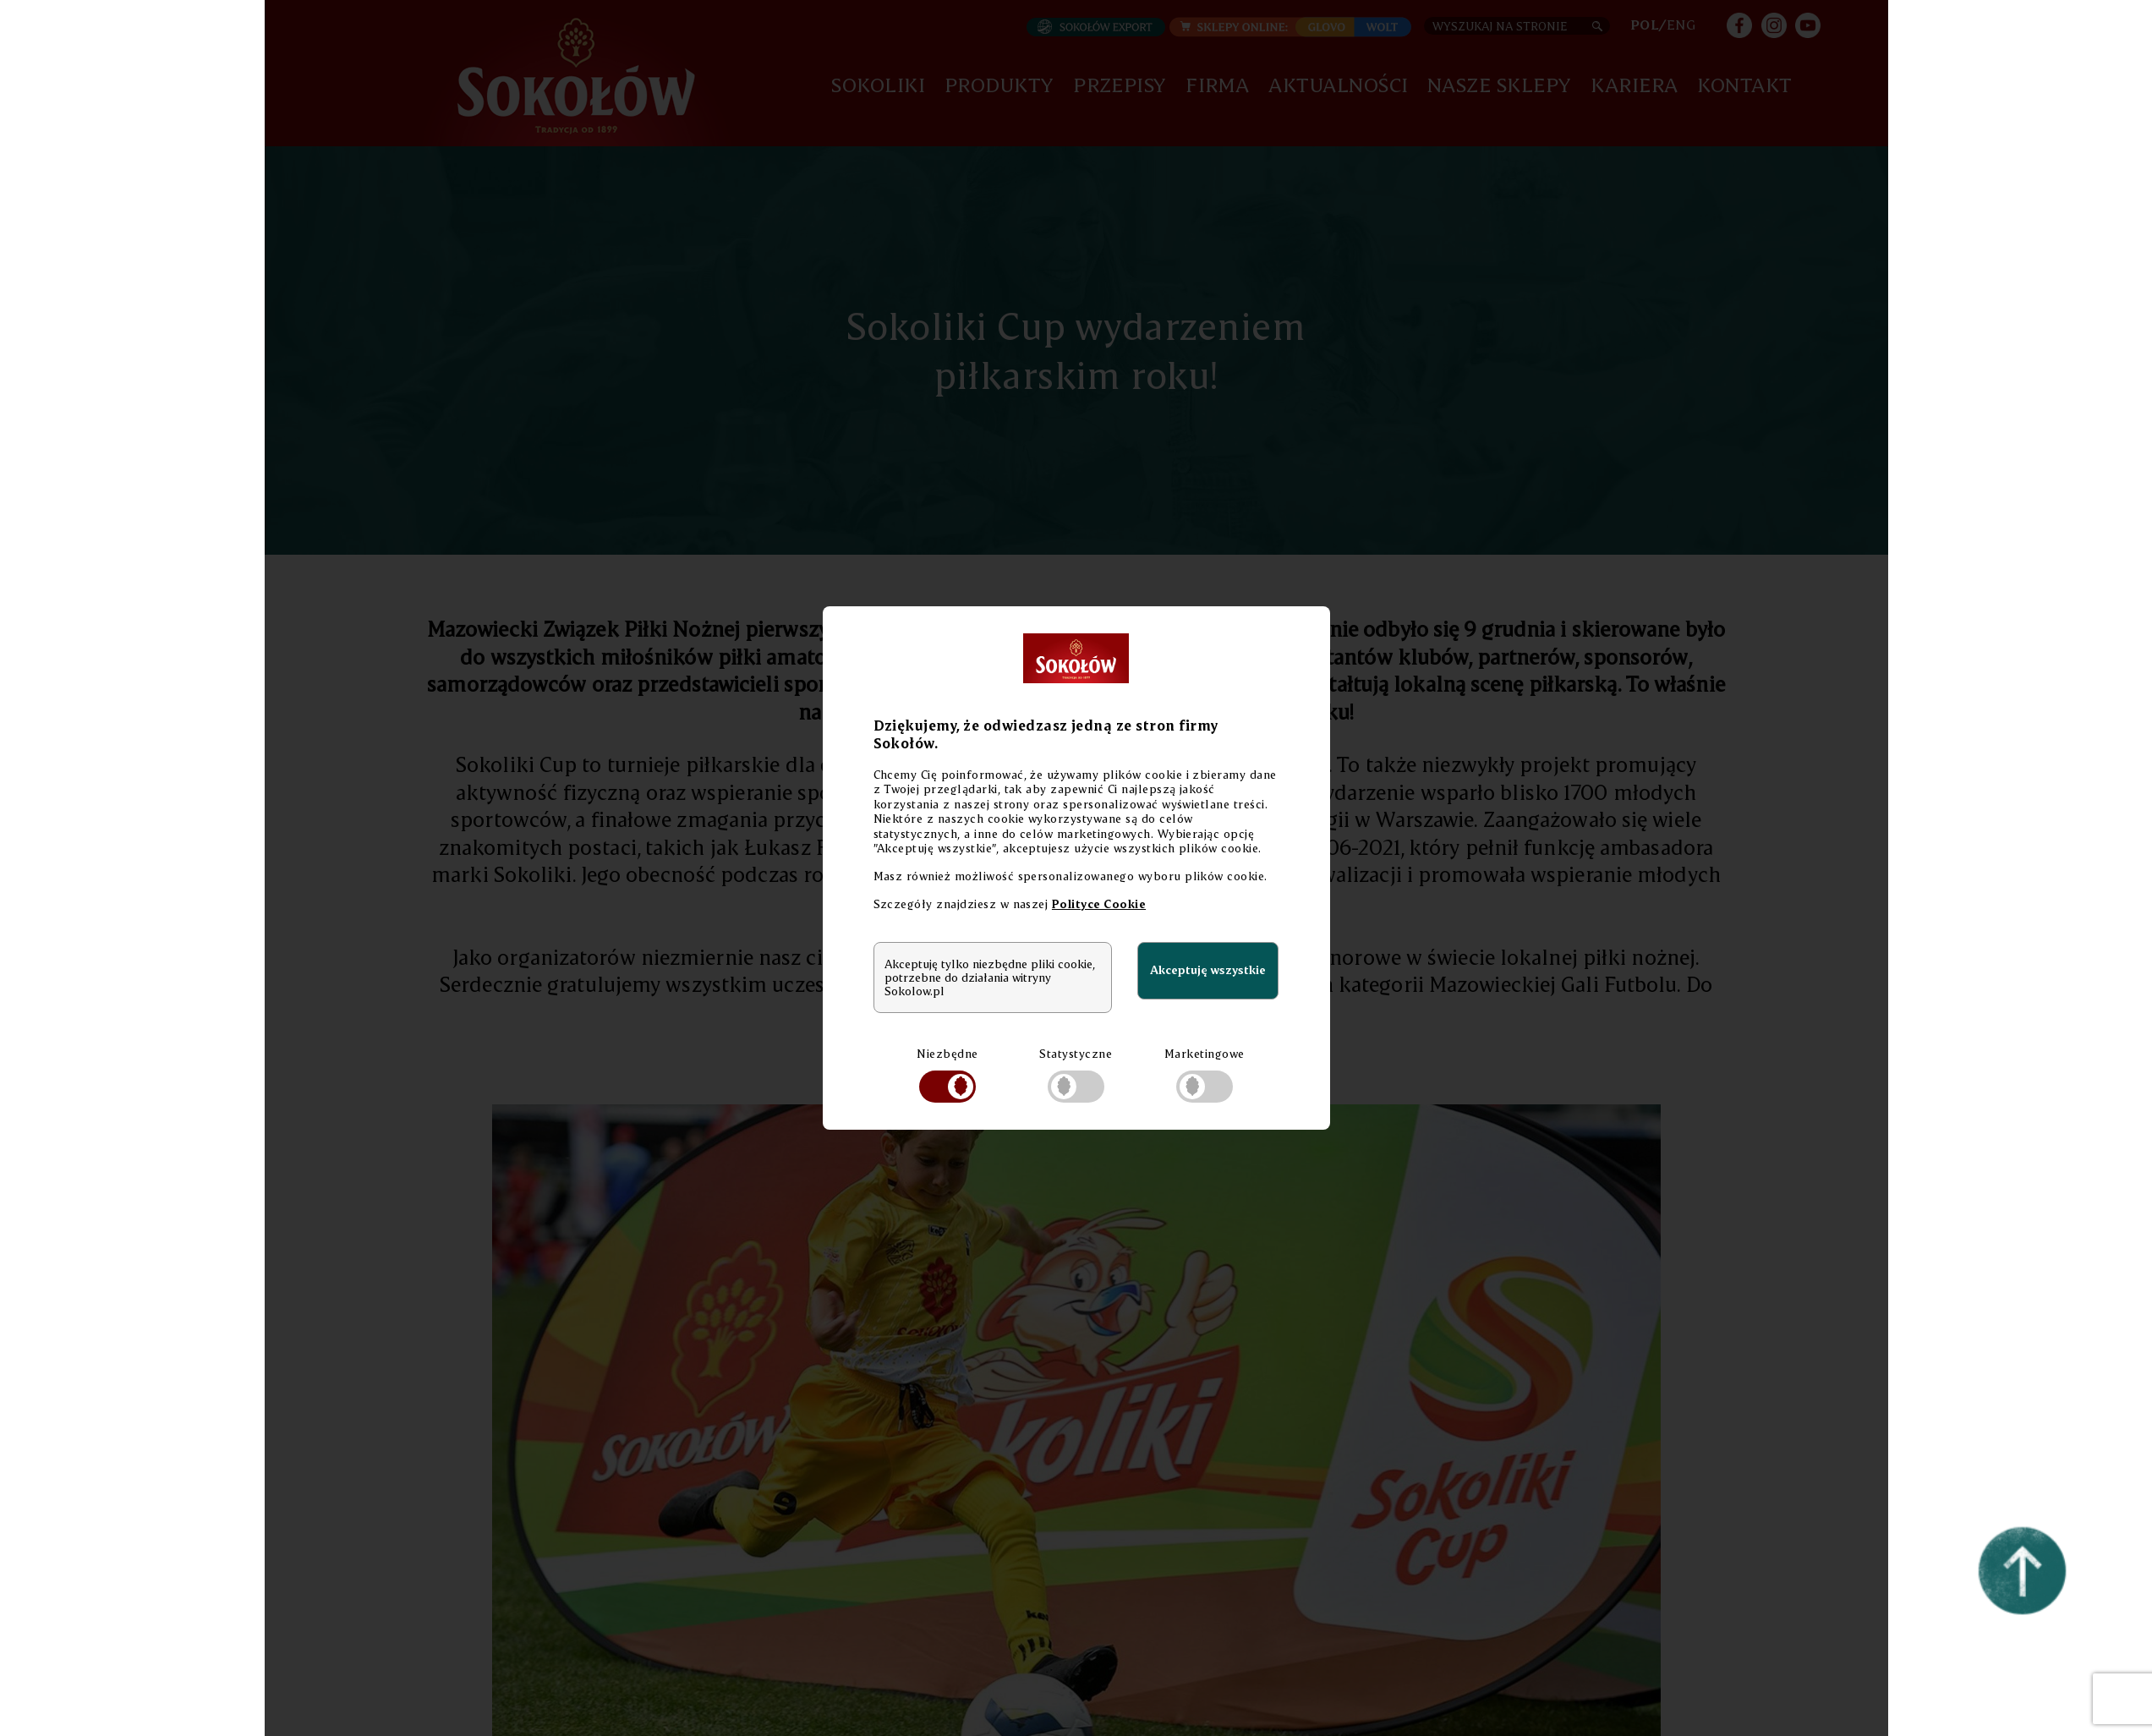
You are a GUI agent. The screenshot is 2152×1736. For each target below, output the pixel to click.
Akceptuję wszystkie (1208, 969)
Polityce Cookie (1099, 903)
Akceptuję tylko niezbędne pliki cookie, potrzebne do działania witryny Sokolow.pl (989, 977)
